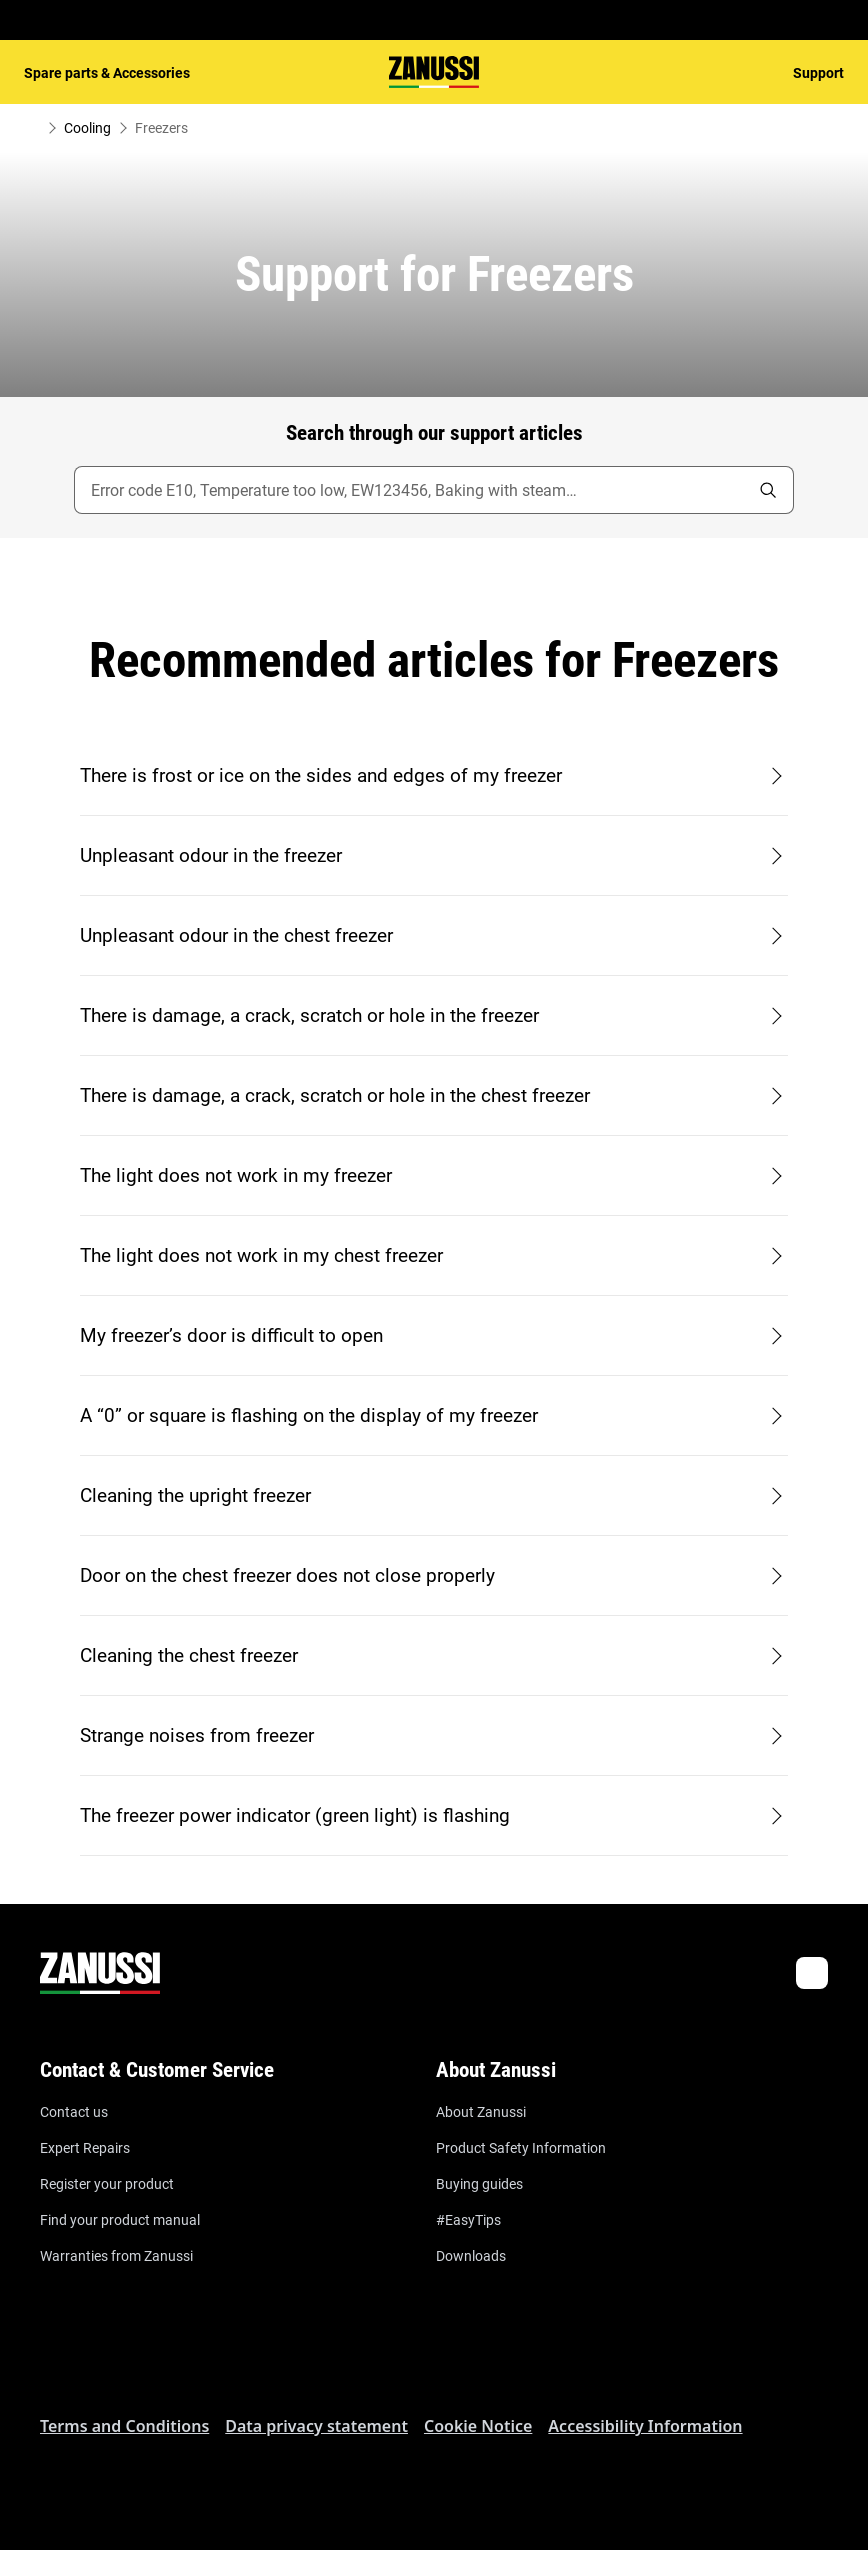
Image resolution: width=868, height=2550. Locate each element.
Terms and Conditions (124, 2426)
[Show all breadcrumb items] (32, 128)
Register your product (107, 2184)
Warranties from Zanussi (116, 2256)
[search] (768, 490)
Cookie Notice (478, 2426)
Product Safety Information (521, 2148)
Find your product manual (120, 2220)
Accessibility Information (645, 2426)
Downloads (471, 2256)
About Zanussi (481, 2112)
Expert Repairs (85, 2148)
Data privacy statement (316, 2426)
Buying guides (479, 2184)
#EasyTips (468, 2220)
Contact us (74, 2112)
